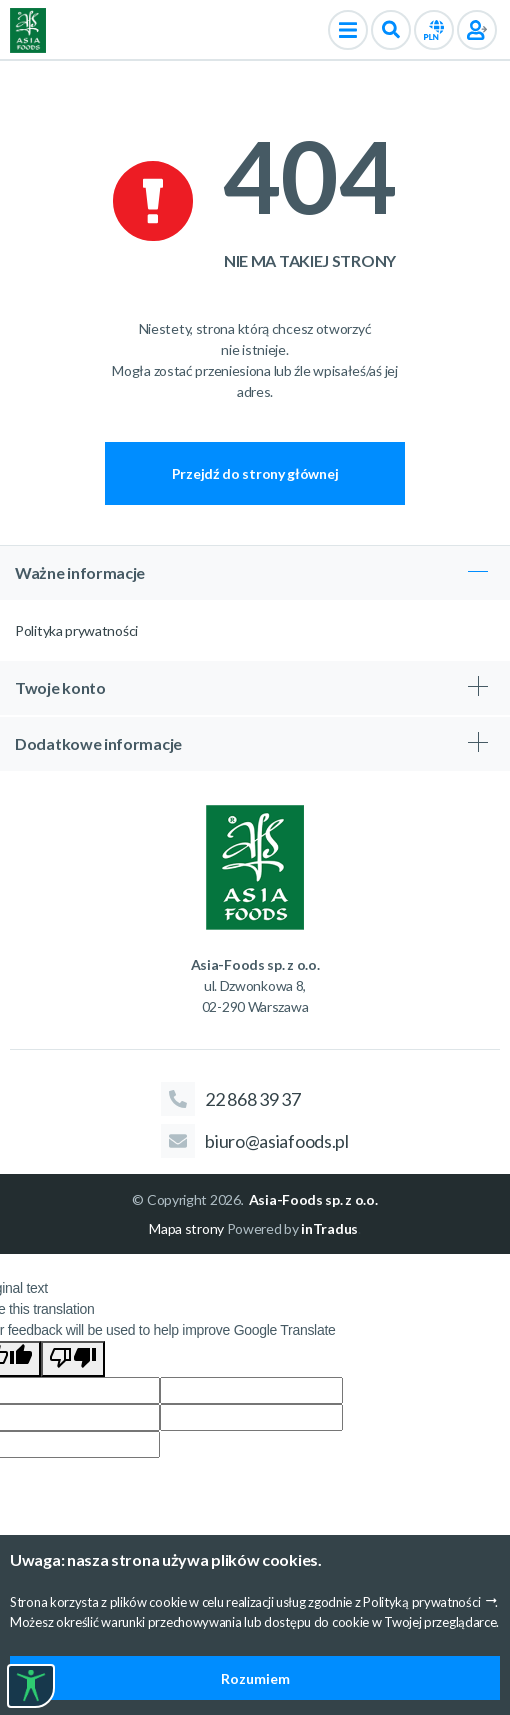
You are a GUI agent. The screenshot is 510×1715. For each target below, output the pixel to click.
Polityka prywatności (76, 630)
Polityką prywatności (421, 1602)
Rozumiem (255, 1678)
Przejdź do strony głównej (255, 473)
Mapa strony (186, 1228)
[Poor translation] (73, 1359)
